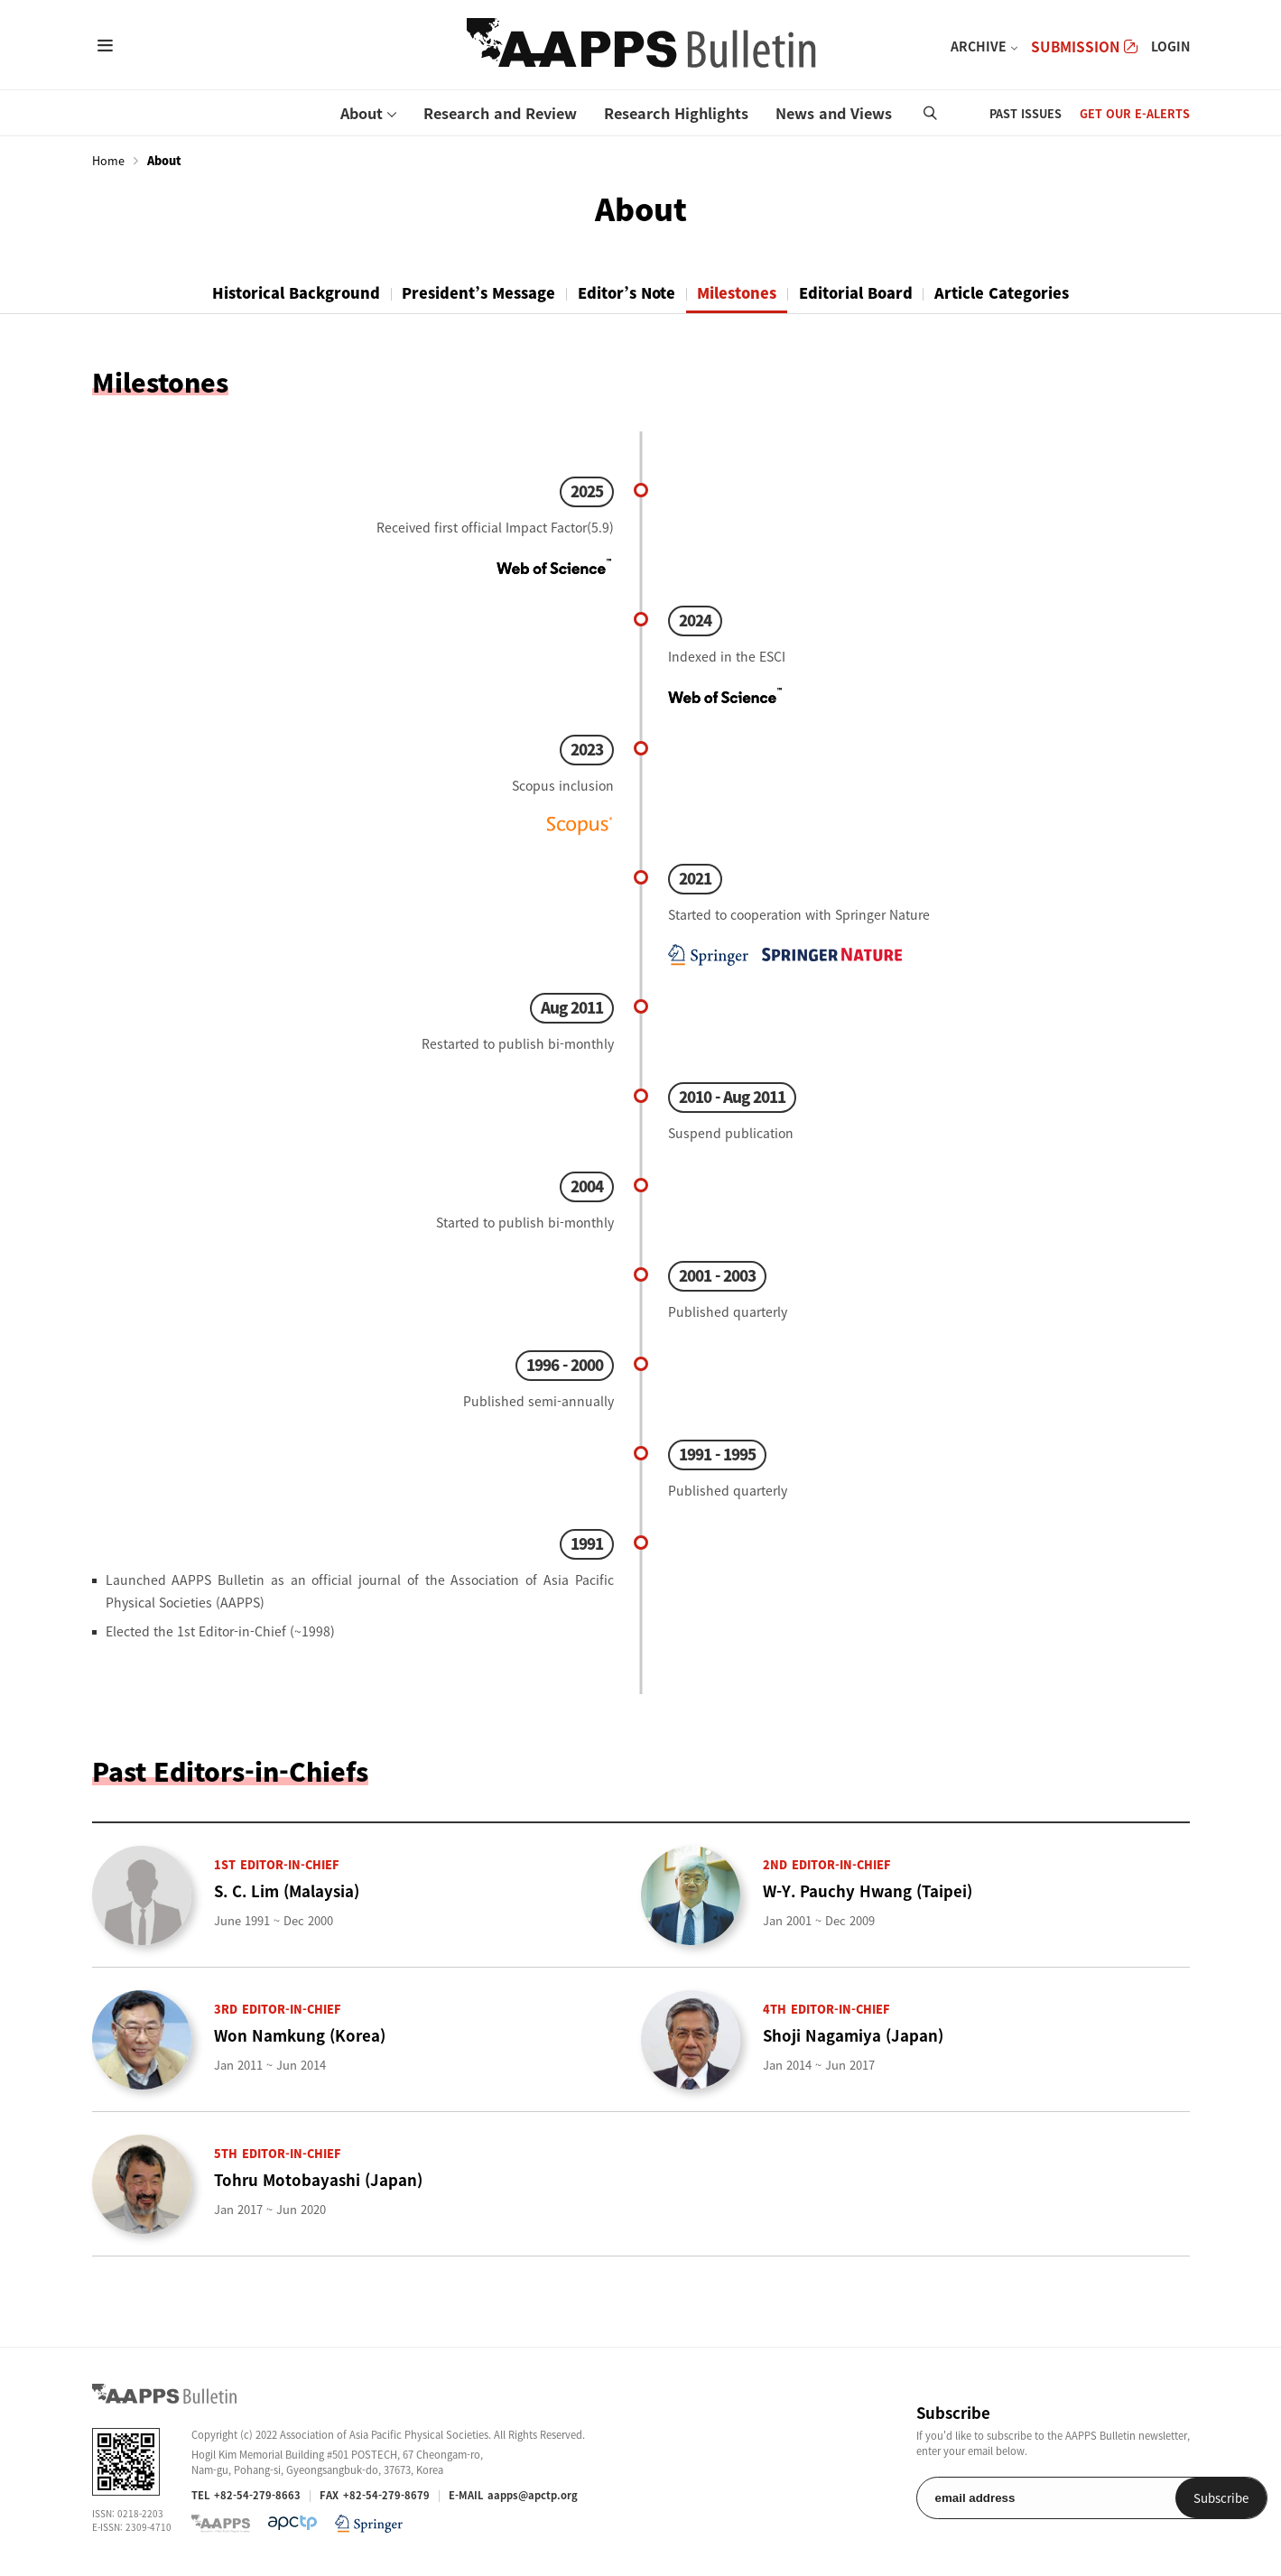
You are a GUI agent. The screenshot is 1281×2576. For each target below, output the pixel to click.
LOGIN (1170, 46)
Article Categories (1029, 292)
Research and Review (500, 113)
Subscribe (1143, 2498)
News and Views (833, 113)
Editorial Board (873, 292)
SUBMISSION (1084, 46)
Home (108, 161)
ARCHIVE (979, 46)
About (361, 113)
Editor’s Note (623, 292)
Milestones (744, 292)
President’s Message (464, 292)
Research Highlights (676, 113)
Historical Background (270, 292)
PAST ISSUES (1025, 113)
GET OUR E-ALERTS (1135, 113)
